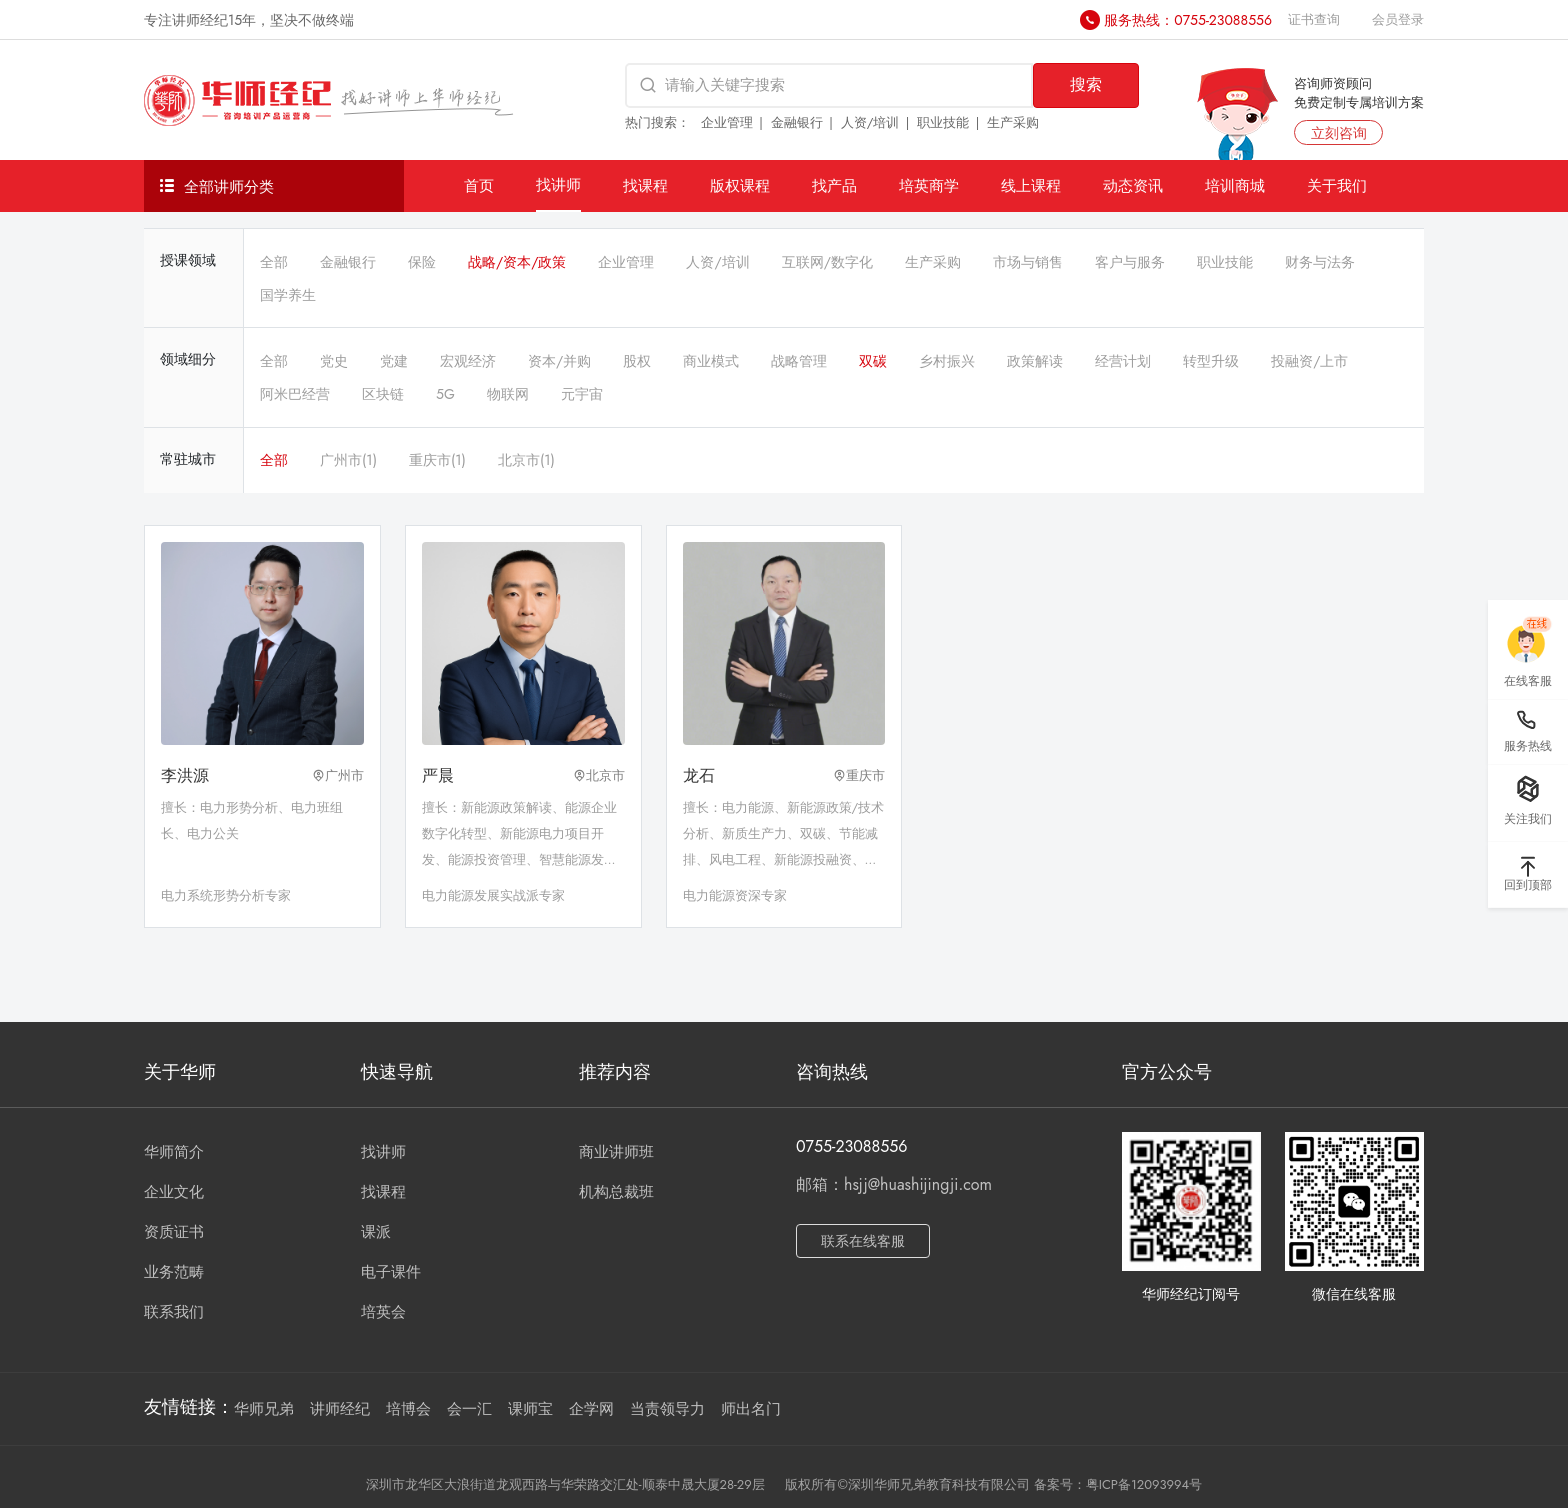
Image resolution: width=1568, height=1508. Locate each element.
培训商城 (1235, 185)
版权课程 (740, 185)
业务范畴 (174, 1272)
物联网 (508, 394)
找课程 (645, 185)
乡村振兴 (947, 361)
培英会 (383, 1312)
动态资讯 (1133, 185)
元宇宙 (582, 394)
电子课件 (391, 1272)
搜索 (1086, 84)
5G (445, 394)
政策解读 (1035, 361)
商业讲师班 (616, 1152)
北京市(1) (526, 460)
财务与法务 (1320, 262)
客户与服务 (1130, 262)
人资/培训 (870, 122)
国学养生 (288, 295)
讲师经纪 (340, 1409)
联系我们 (174, 1312)
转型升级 (1211, 361)
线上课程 (1031, 185)
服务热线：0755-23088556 (1188, 20)
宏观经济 (468, 361)
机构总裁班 (616, 1192)
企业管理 (727, 122)
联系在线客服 (863, 1241)
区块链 (383, 394)
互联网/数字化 (827, 262)
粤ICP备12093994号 (1144, 1484)
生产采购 (1013, 122)
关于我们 (1337, 185)
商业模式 (711, 361)
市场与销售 (1028, 262)
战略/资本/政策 (517, 262)
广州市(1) (348, 460)
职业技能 (943, 122)
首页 (479, 185)
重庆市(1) (437, 460)
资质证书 (174, 1232)
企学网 (591, 1409)
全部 (274, 262)
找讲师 (558, 184)
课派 (376, 1232)
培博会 (408, 1409)
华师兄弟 (264, 1409)
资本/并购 (559, 361)
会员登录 (1398, 19)
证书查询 (1314, 19)
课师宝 (530, 1409)
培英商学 (929, 185)
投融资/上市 (1309, 361)
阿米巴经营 (295, 394)
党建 (394, 361)
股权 (637, 361)
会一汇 (469, 1409)
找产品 (834, 185)
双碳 (873, 361)
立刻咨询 (1339, 133)
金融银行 (797, 122)
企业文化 (174, 1192)
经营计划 (1123, 361)
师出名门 (751, 1409)
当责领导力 (667, 1409)
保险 (422, 262)
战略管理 (799, 361)
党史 (334, 361)
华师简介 (174, 1152)
